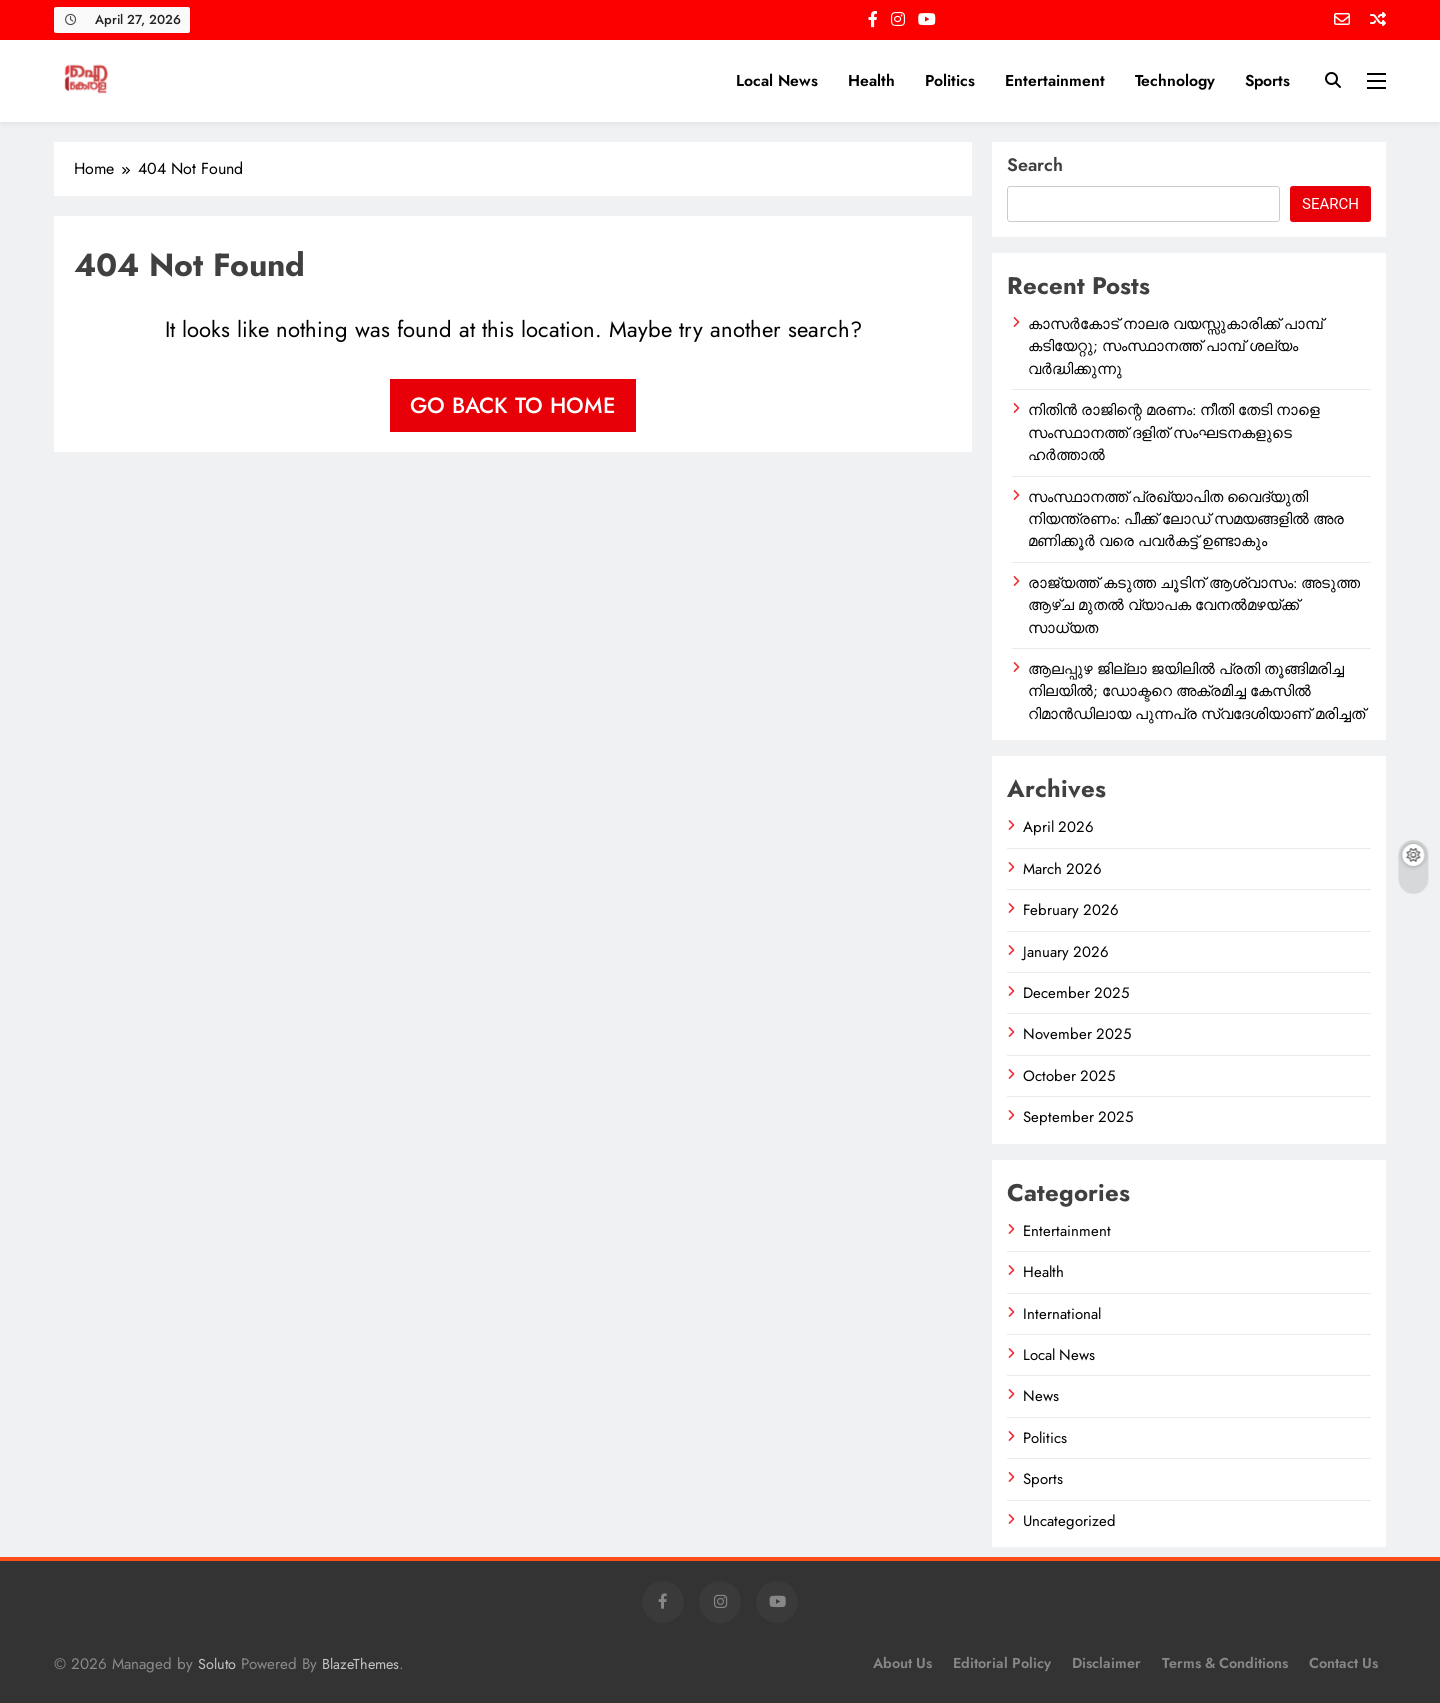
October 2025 (1069, 1076)
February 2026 (1071, 910)
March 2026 (1062, 869)
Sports (1267, 80)
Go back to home (513, 405)
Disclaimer (1106, 1663)
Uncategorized (1069, 1521)
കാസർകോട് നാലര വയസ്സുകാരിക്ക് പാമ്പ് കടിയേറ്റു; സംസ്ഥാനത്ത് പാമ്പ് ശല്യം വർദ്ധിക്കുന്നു (1175, 346)
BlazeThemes (360, 1664)
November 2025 (1077, 1034)
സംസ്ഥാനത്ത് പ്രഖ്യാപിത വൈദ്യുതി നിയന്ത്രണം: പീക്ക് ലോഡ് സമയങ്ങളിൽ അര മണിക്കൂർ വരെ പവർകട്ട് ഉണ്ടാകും (1186, 519)
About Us (902, 1663)
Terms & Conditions (1225, 1663)
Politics (950, 80)
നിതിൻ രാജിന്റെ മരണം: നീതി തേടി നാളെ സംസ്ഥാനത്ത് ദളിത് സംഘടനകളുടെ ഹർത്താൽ (1174, 432)
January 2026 (1066, 952)
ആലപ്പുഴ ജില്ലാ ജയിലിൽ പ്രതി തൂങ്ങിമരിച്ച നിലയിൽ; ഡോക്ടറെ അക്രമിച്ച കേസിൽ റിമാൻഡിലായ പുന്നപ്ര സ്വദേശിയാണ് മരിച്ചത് (1196, 691)
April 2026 (1058, 827)
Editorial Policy (1002, 1663)
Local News (777, 80)
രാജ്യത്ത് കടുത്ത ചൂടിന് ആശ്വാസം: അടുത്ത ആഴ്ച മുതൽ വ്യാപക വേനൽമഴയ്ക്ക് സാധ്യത (1194, 605)
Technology (1175, 80)
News (1041, 1396)
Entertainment (1055, 80)
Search (1035, 165)
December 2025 (1076, 993)
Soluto (217, 1664)
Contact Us (1343, 1663)
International (1062, 1314)
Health (871, 80)
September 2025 (1078, 1117)
